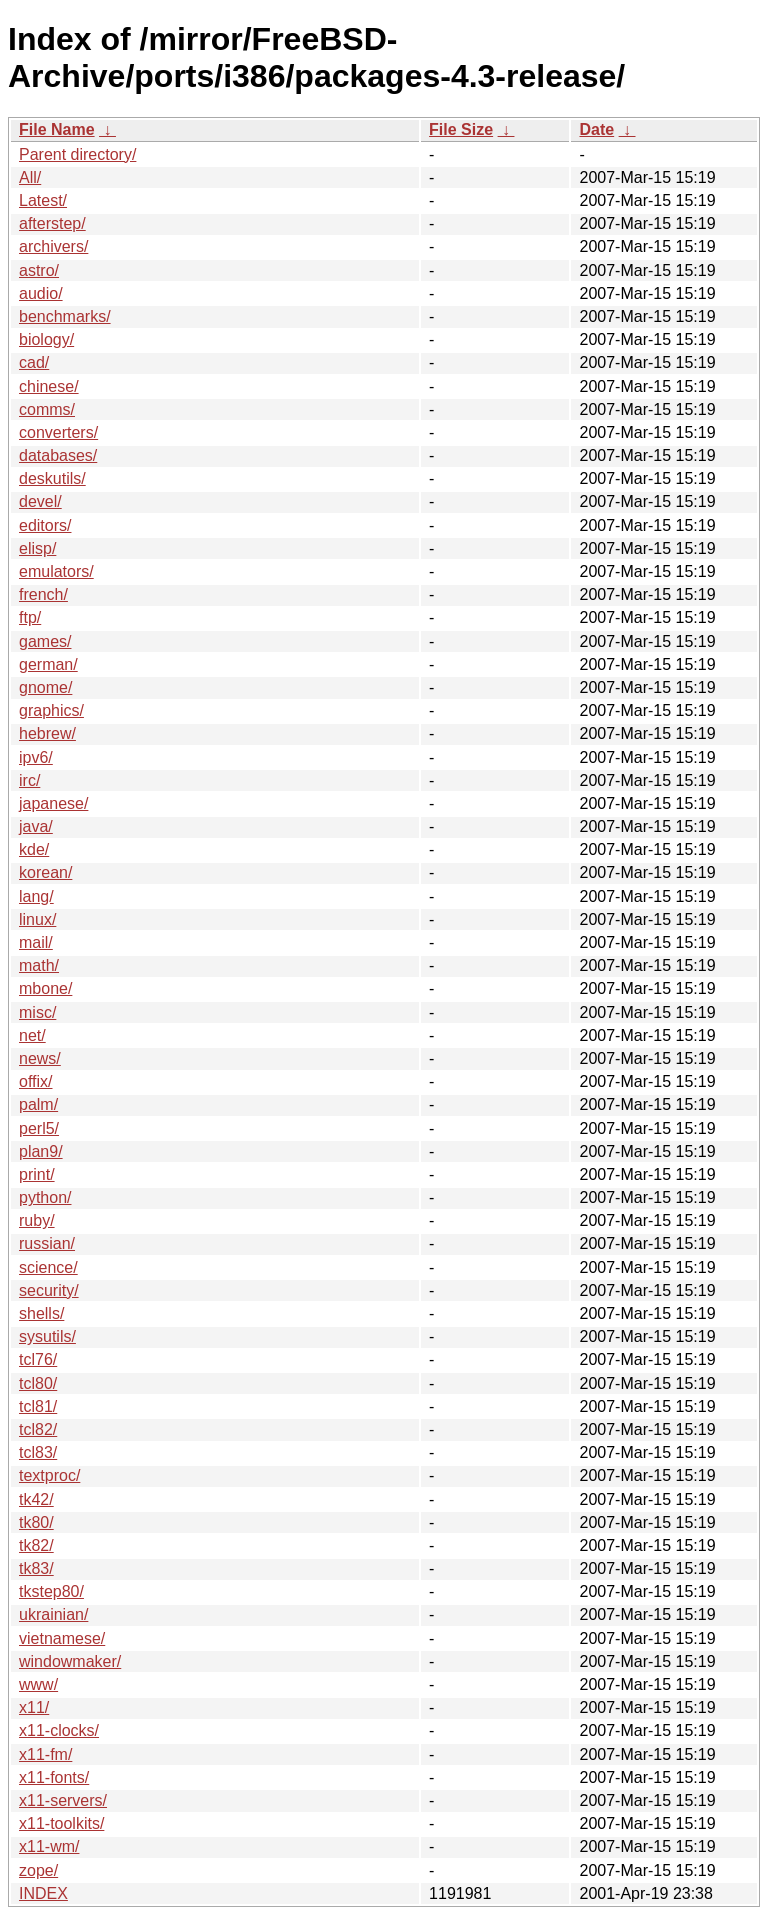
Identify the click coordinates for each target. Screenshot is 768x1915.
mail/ (36, 942)
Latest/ (43, 200)
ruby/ (37, 1220)
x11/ (34, 1707)
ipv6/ (36, 757)
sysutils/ (47, 1336)
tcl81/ (38, 1406)
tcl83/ (38, 1452)
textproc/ (49, 1475)
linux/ (37, 919)
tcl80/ (38, 1383)
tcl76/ (38, 1359)
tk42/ (36, 1499)
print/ (37, 1174)
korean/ (45, 872)
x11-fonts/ (54, 1777)
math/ (39, 965)
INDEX (43, 1893)
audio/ (41, 293)
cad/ (34, 362)
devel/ (40, 501)
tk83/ (36, 1568)
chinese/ (49, 386)
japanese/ (53, 803)
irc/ (29, 780)
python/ (45, 1197)
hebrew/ (47, 733)
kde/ (34, 849)
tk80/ (36, 1522)
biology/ (46, 339)
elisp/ (37, 548)
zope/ (38, 1870)
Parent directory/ (77, 154)
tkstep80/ (51, 1591)
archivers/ (53, 246)
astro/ (39, 270)
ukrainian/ (53, 1614)
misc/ (37, 1012)
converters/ (58, 432)
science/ (48, 1267)
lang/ (36, 896)
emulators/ (56, 571)
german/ (48, 664)
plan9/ (41, 1151)
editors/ (45, 525)
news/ (40, 1058)
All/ (30, 177)
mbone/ (45, 988)
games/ (45, 641)
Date (596, 129)
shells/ (41, 1313)
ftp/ (30, 617)
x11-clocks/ (59, 1730)
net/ (32, 1035)
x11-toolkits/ (61, 1823)
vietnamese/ (62, 1638)
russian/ (47, 1243)
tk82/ (36, 1545)
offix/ (36, 1081)
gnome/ (45, 687)
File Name (57, 129)
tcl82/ (38, 1429)
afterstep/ (52, 223)
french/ (43, 594)
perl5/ (39, 1128)
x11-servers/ (63, 1800)
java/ (36, 826)
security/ (49, 1290)
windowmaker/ (70, 1661)
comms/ (47, 409)
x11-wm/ (49, 1846)
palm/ (38, 1104)
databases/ (58, 455)
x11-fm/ (45, 1754)
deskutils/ (52, 478)
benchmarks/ (65, 316)
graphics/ (51, 710)
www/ (38, 1684)
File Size (461, 129)
